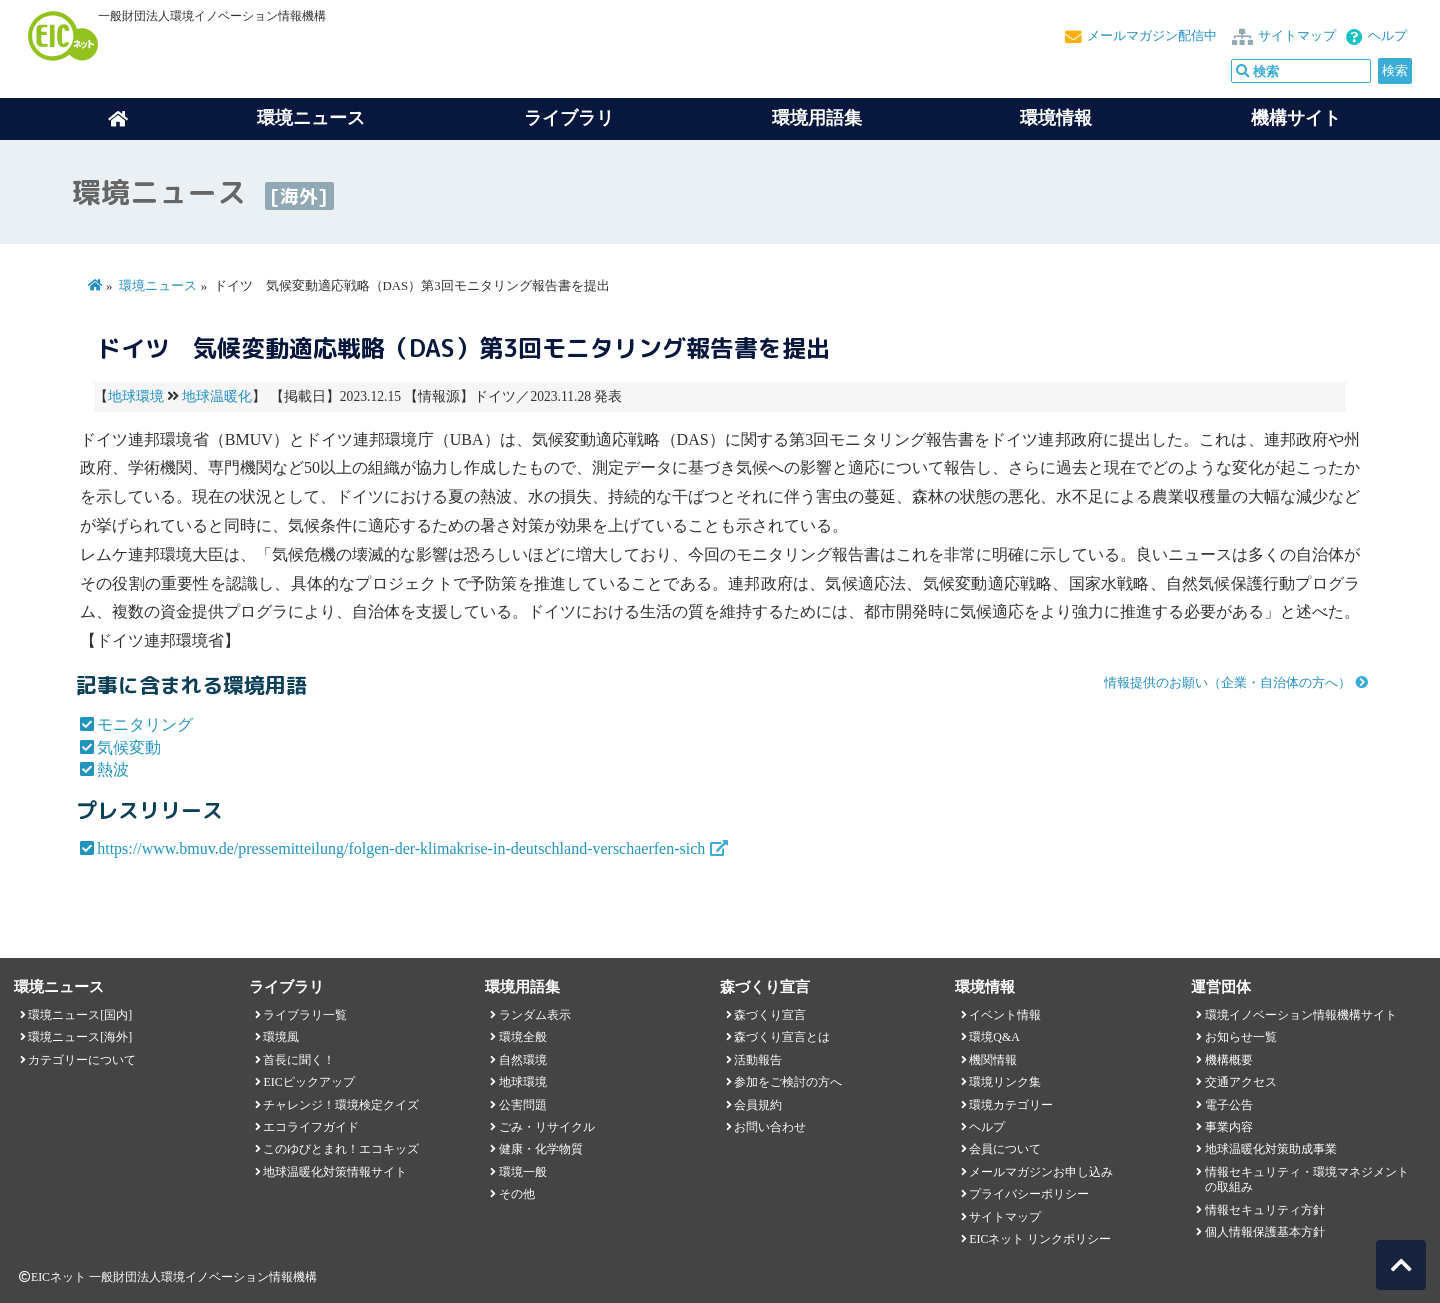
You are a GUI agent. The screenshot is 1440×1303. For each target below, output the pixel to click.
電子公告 (1229, 1105)
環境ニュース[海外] (80, 1037)
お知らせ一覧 (1241, 1037)
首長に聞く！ (299, 1060)
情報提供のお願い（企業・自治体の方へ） (1227, 683)
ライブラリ (569, 118)
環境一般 (523, 1172)
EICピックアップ (308, 1082)
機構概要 (1229, 1060)
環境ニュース (158, 286)
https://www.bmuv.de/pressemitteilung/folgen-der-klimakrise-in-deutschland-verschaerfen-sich (401, 848)
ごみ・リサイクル (547, 1127)
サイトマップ (1297, 36)
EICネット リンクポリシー (1040, 1239)
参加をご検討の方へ (788, 1082)
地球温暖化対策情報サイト (335, 1172)
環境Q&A (994, 1037)
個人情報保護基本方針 (1265, 1232)
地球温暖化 (217, 396)
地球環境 (136, 396)
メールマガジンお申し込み (1041, 1172)
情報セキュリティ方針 (1265, 1210)
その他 (517, 1194)
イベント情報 (1005, 1015)
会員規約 (758, 1105)
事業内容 (1229, 1127)
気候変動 (129, 747)
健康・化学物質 (541, 1149)
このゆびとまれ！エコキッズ (341, 1149)
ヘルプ (1387, 36)
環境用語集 (817, 118)
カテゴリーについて (82, 1060)
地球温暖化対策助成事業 (1271, 1149)
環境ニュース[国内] (80, 1015)
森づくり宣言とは (782, 1037)
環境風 (281, 1037)
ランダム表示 (535, 1015)
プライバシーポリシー (1029, 1194)
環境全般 (523, 1037)
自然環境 (523, 1060)
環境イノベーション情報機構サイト (1301, 1015)
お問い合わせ (770, 1127)
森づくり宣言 (770, 1015)
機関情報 (993, 1060)
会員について (1005, 1149)
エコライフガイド (311, 1127)
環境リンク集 (1005, 1082)
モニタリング (145, 724)
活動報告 (758, 1060)
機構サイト (1296, 118)
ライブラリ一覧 (305, 1015)
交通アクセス (1241, 1082)
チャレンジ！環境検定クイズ (341, 1105)
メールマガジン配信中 (1152, 36)
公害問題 (523, 1105)
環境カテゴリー (1011, 1105)
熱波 (113, 769)
